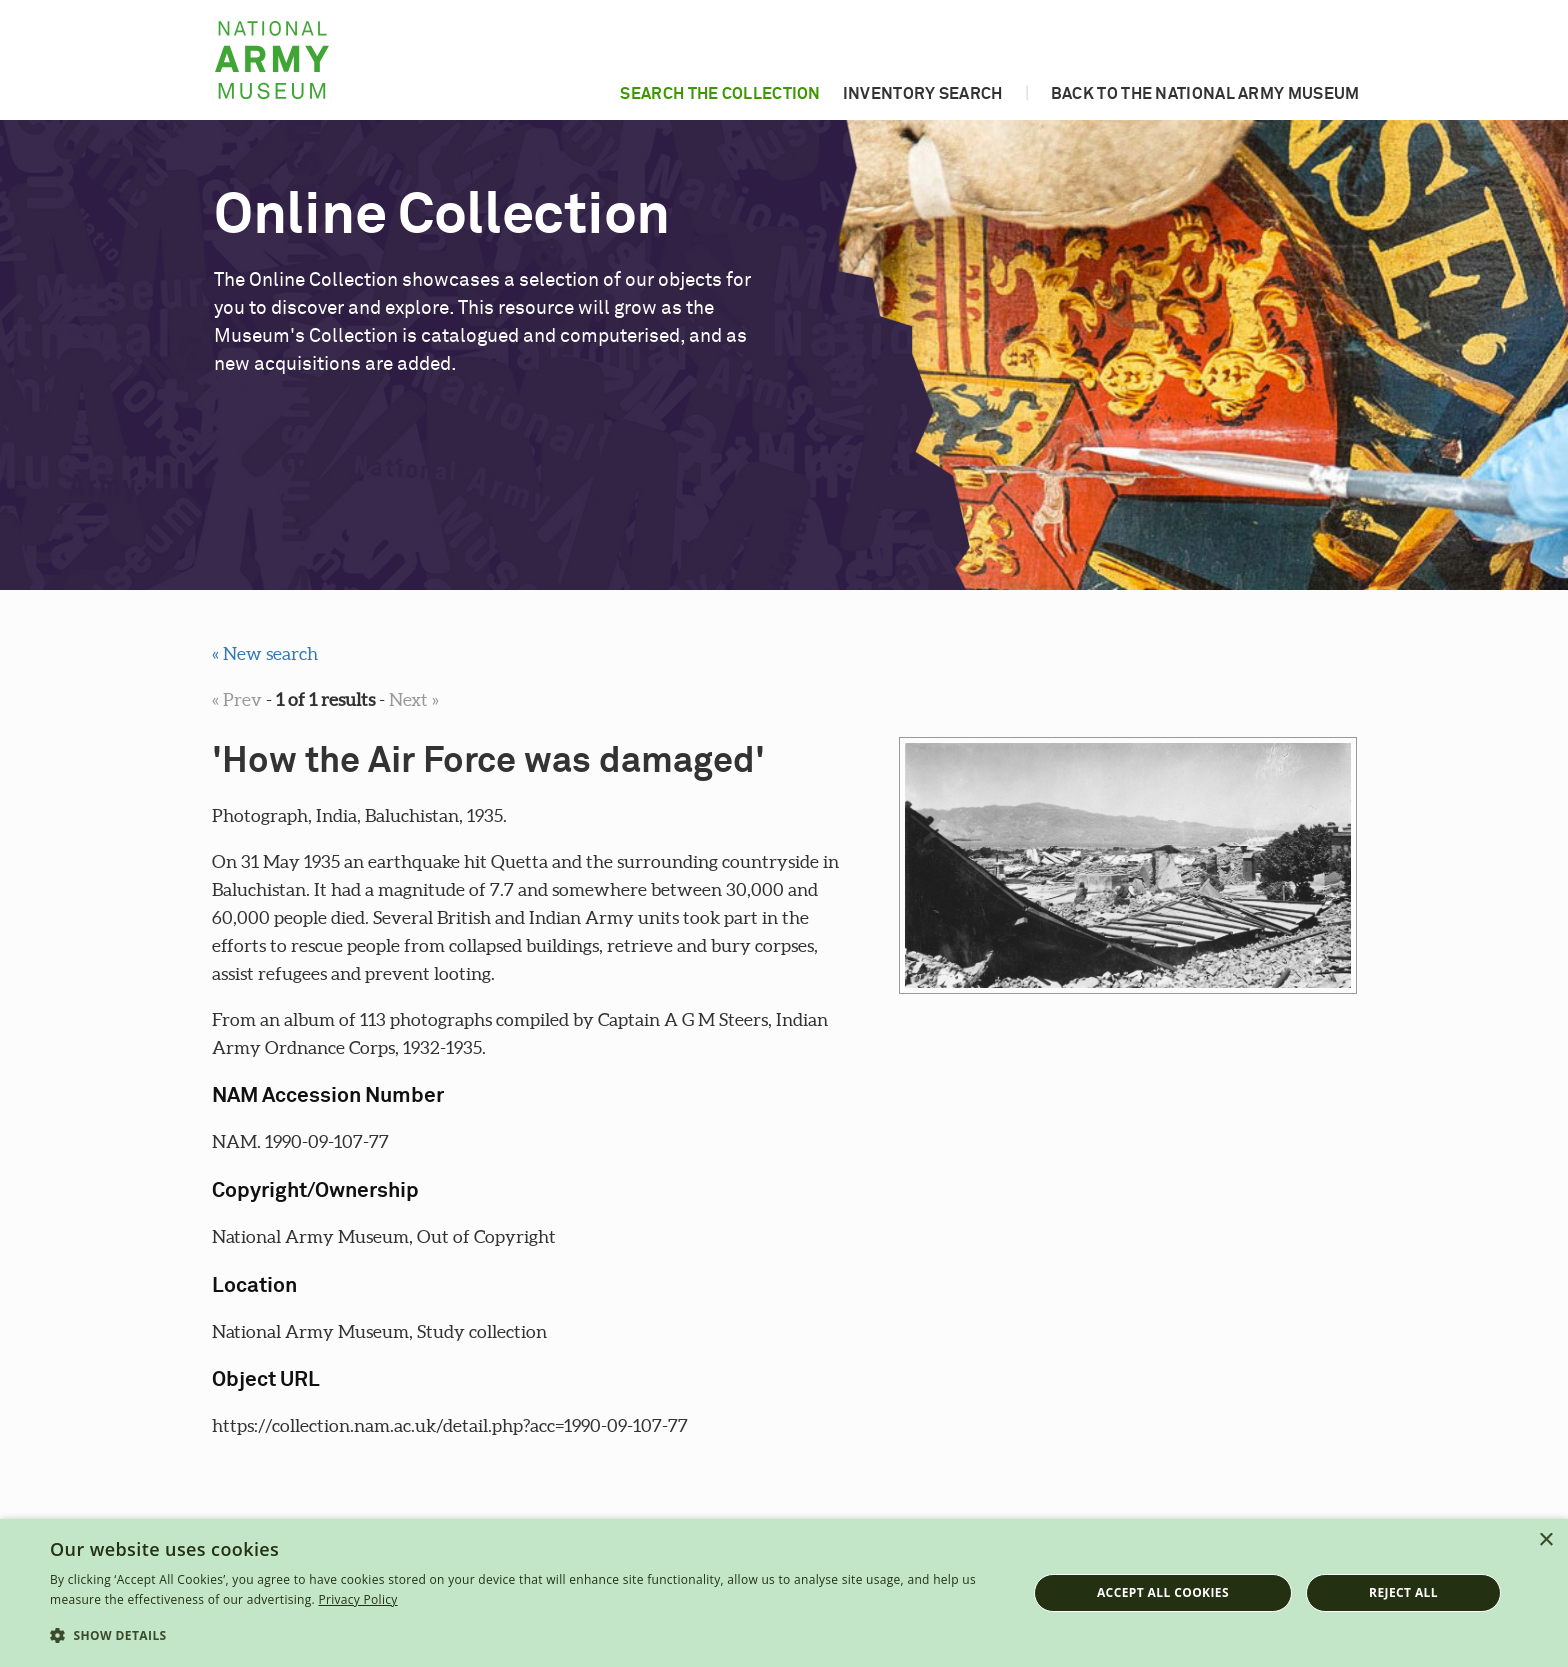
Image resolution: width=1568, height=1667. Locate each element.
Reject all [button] (1403, 1592)
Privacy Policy (357, 1599)
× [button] (1545, 1540)
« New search (265, 653)
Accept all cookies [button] (1163, 1592)
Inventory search (923, 94)
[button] (524, 1636)
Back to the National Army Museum (1205, 94)
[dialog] (784, 1593)
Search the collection (720, 94)
